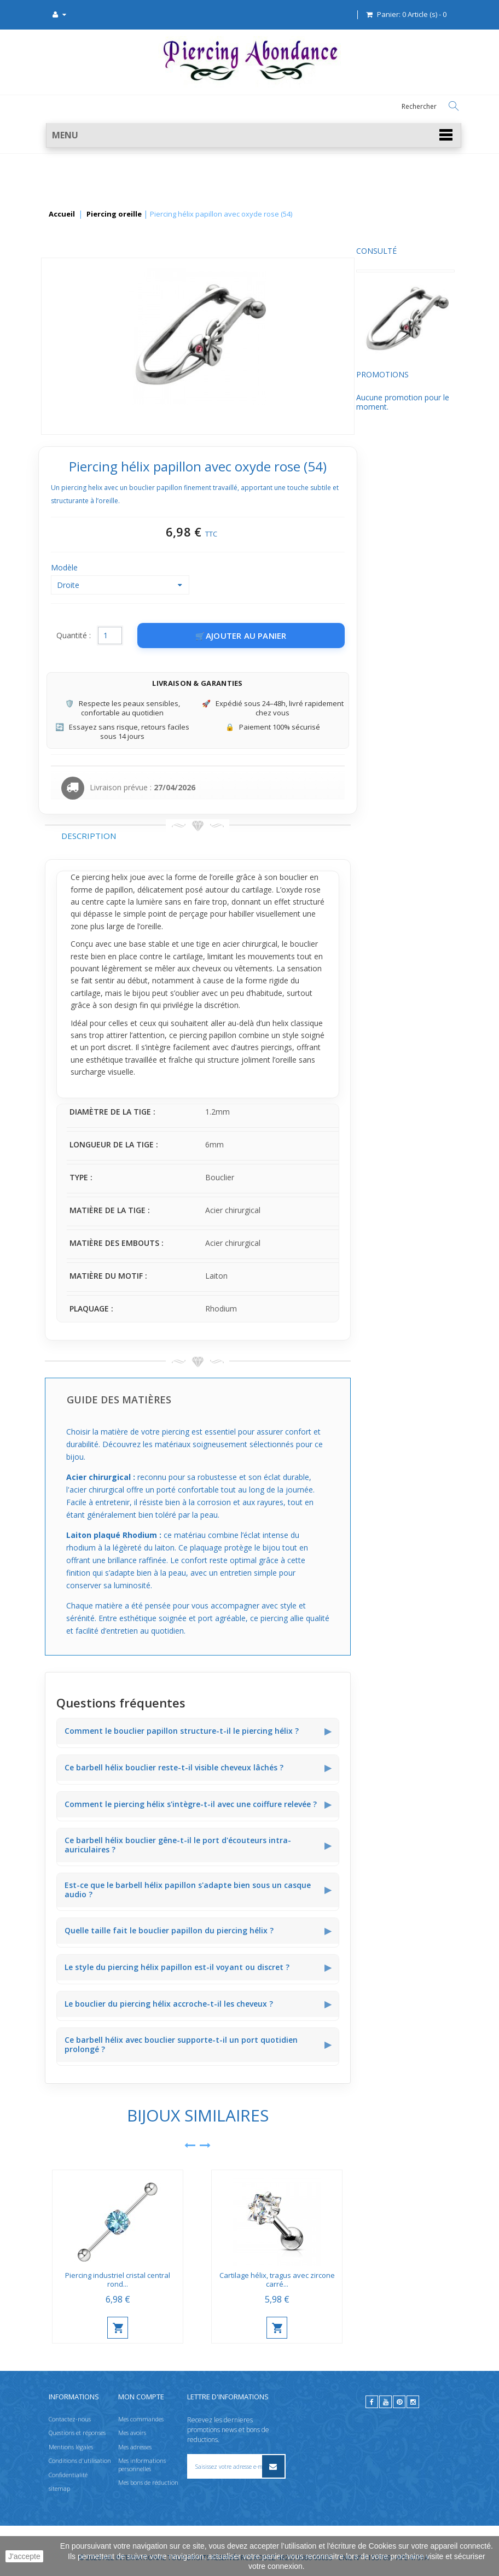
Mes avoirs (132, 2432)
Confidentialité (68, 2474)
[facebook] (371, 2402)
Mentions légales (71, 2447)
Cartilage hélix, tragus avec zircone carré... (380, 2279)
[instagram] (413, 2402)
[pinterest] (399, 2402)
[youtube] (385, 2402)
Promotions (71, 385)
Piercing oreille (114, 214)
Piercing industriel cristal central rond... (221, 2279)
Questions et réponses (77, 2432)
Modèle (168, 567)
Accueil (62, 214)
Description (192, 835)
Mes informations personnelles (142, 2464)
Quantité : (177, 635)
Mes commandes (141, 2419)
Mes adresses (135, 2447)
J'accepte (24, 2556)
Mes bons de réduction (148, 2482)
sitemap (59, 2488)
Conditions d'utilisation (80, 2460)
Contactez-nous (70, 2419)
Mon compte (141, 2397)
